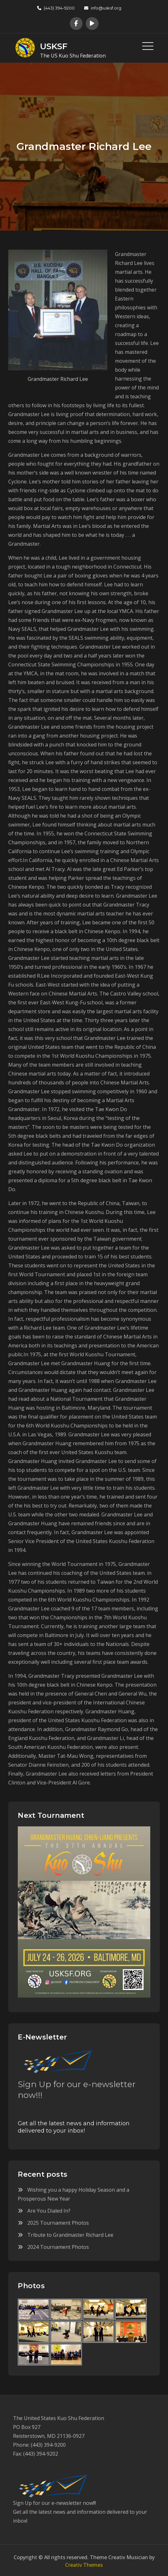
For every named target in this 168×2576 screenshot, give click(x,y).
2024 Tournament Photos (58, 2245)
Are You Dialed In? (49, 2209)
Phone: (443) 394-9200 (39, 2443)
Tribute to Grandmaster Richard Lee (70, 2233)
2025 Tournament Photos (58, 2221)
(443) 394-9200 (56, 7)
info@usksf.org (102, 7)
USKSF (52, 45)
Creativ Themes (84, 2563)
